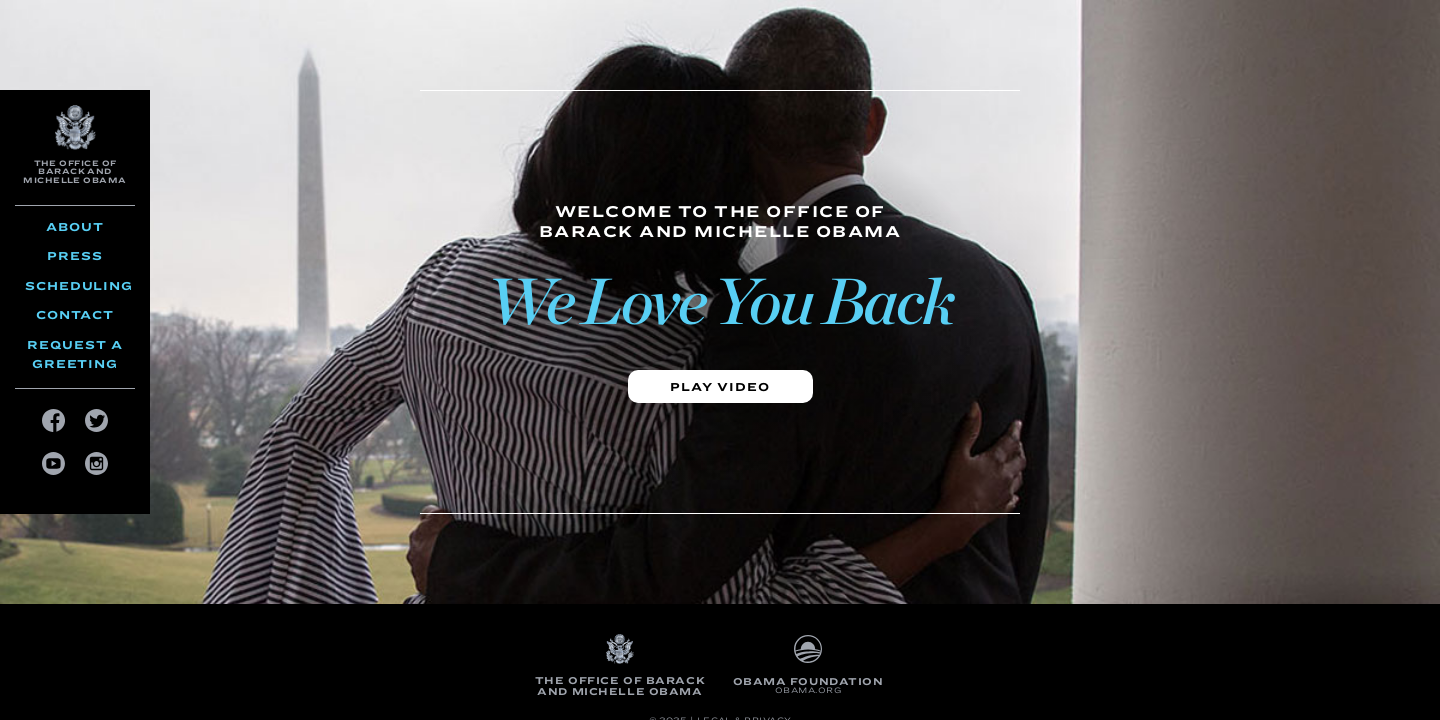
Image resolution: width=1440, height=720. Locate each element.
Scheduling (79, 285)
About (75, 226)
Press (75, 255)
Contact (75, 314)
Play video (720, 386)
